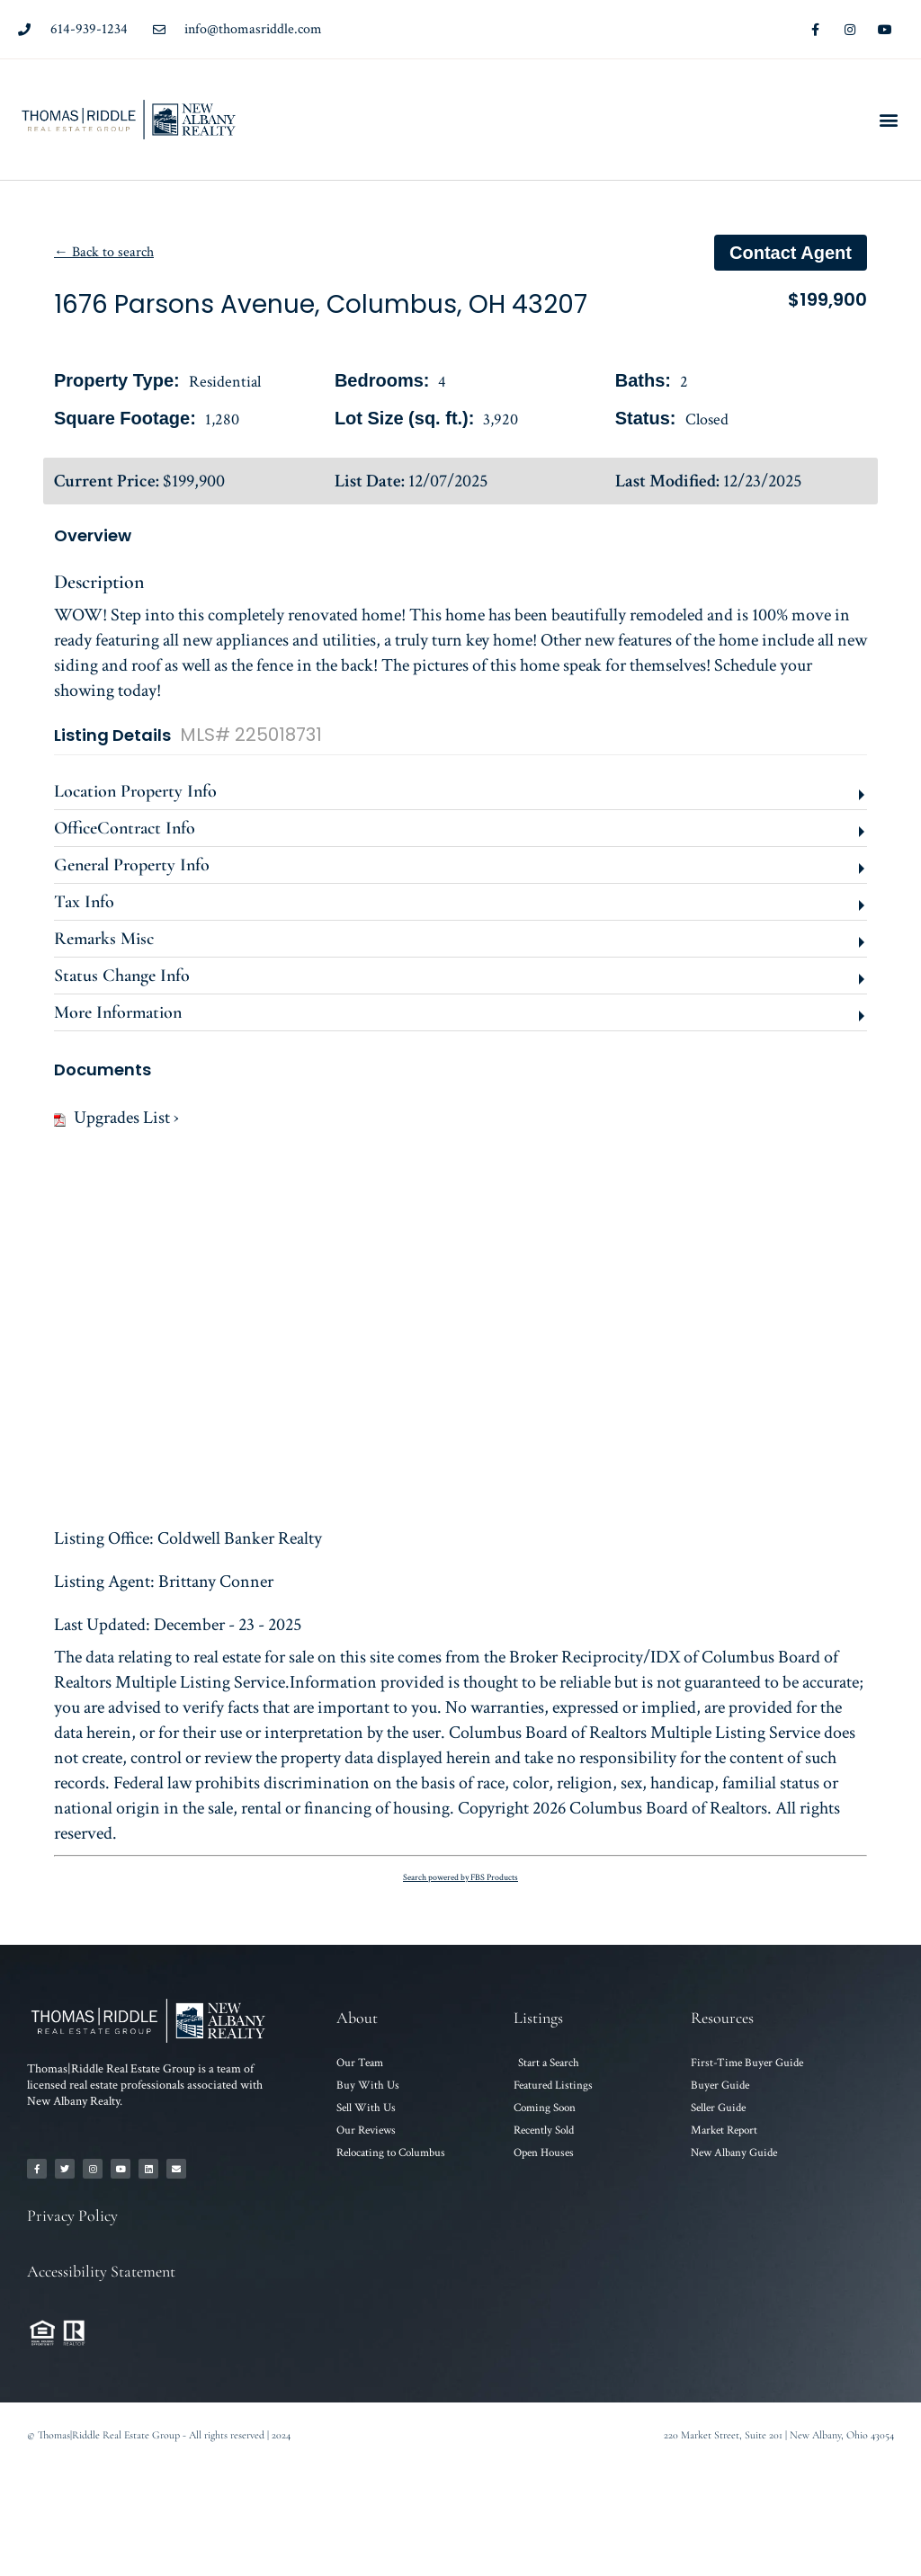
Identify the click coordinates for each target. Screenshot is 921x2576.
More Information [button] (118, 1012)
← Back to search (104, 252)
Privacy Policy (72, 2215)
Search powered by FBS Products (460, 1878)
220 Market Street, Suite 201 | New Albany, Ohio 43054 (779, 2435)
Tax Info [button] (84, 902)
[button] (888, 120)
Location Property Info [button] (135, 791)
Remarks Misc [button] (104, 938)
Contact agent (790, 253)
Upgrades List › (116, 1117)
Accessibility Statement (101, 2271)
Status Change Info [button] (122, 975)
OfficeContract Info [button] (124, 828)
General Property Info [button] (132, 865)
